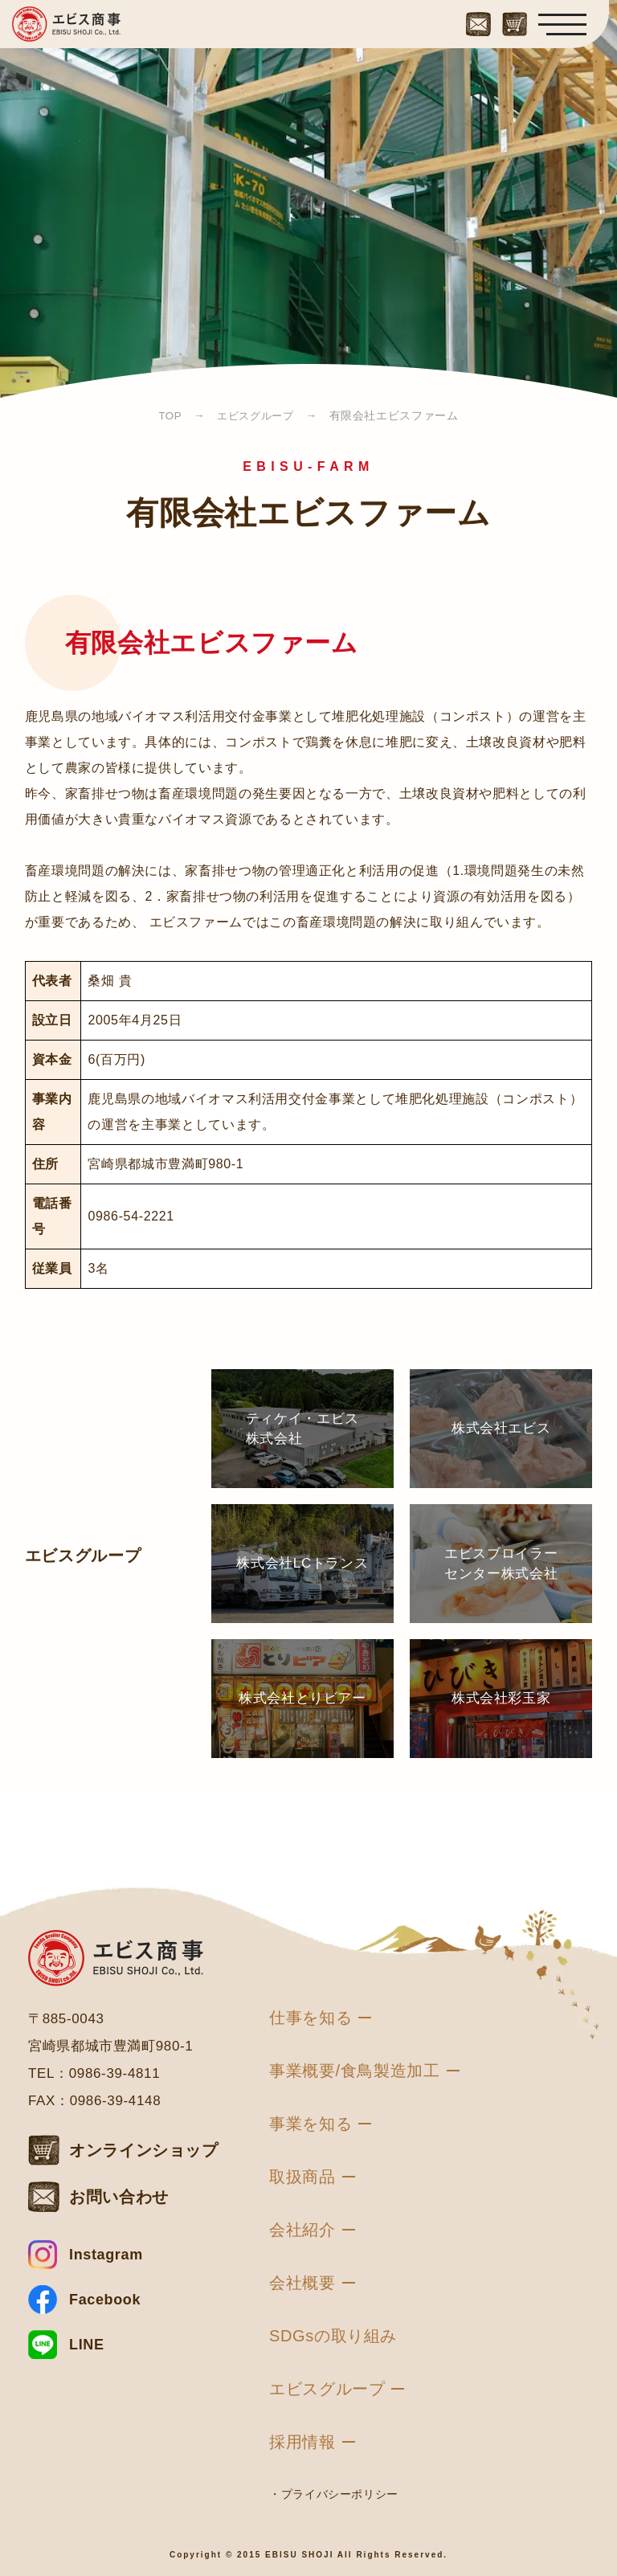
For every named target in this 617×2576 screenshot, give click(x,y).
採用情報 (302, 2442)
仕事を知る (310, 2017)
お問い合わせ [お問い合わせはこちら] (119, 2197)
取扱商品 (302, 2177)
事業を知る (310, 2123)
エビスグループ (327, 2389)
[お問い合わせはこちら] (478, 21)
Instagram (106, 2255)
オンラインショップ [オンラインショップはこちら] (144, 2150)
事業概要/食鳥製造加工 (354, 2070)
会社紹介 (302, 2230)
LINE (86, 2345)
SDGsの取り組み (333, 2336)
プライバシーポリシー (339, 2494)
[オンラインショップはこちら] (514, 21)
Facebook (105, 2300)
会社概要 (302, 2283)
